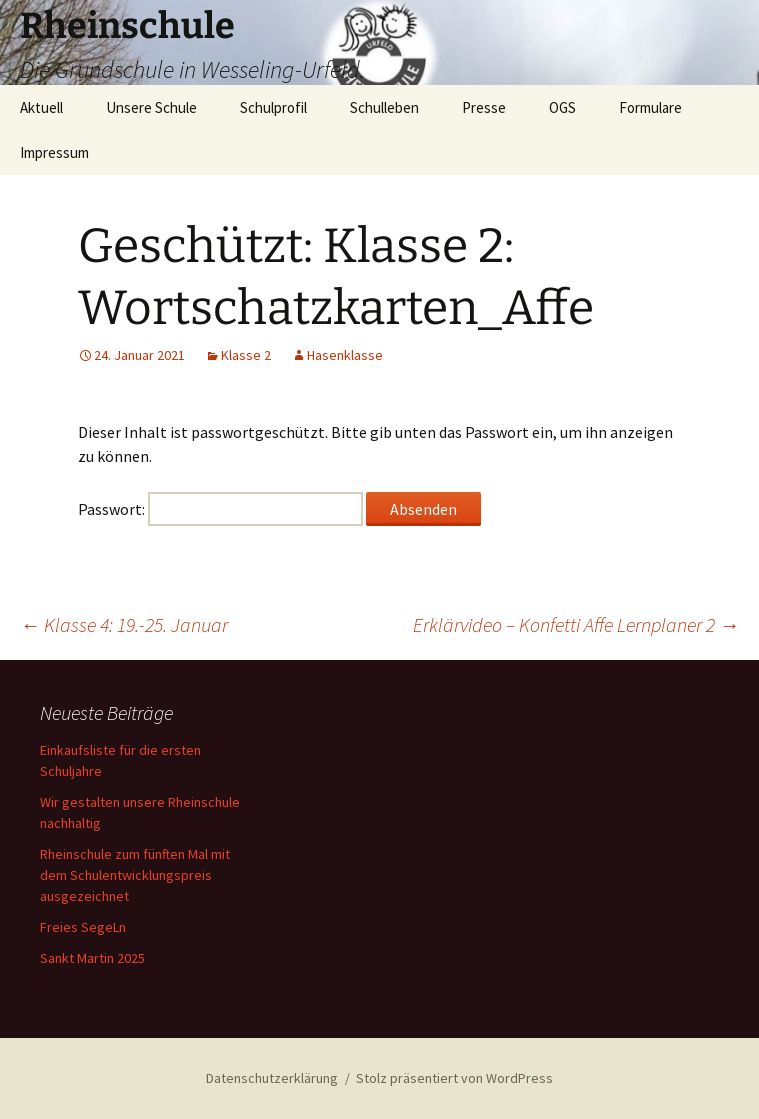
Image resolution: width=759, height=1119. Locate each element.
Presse (484, 107)
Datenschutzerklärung (272, 1078)
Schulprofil (273, 107)
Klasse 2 (246, 355)
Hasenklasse (345, 355)
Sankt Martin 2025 (92, 958)
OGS (562, 107)
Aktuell (41, 107)
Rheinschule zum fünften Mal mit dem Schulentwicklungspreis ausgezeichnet (135, 875)
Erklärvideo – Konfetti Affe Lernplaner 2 (576, 624)
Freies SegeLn (83, 927)
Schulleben (384, 107)
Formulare (650, 107)
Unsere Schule (151, 107)
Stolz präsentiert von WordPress (454, 1078)
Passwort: (220, 509)
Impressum (54, 152)
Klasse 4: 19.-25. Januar (124, 624)
